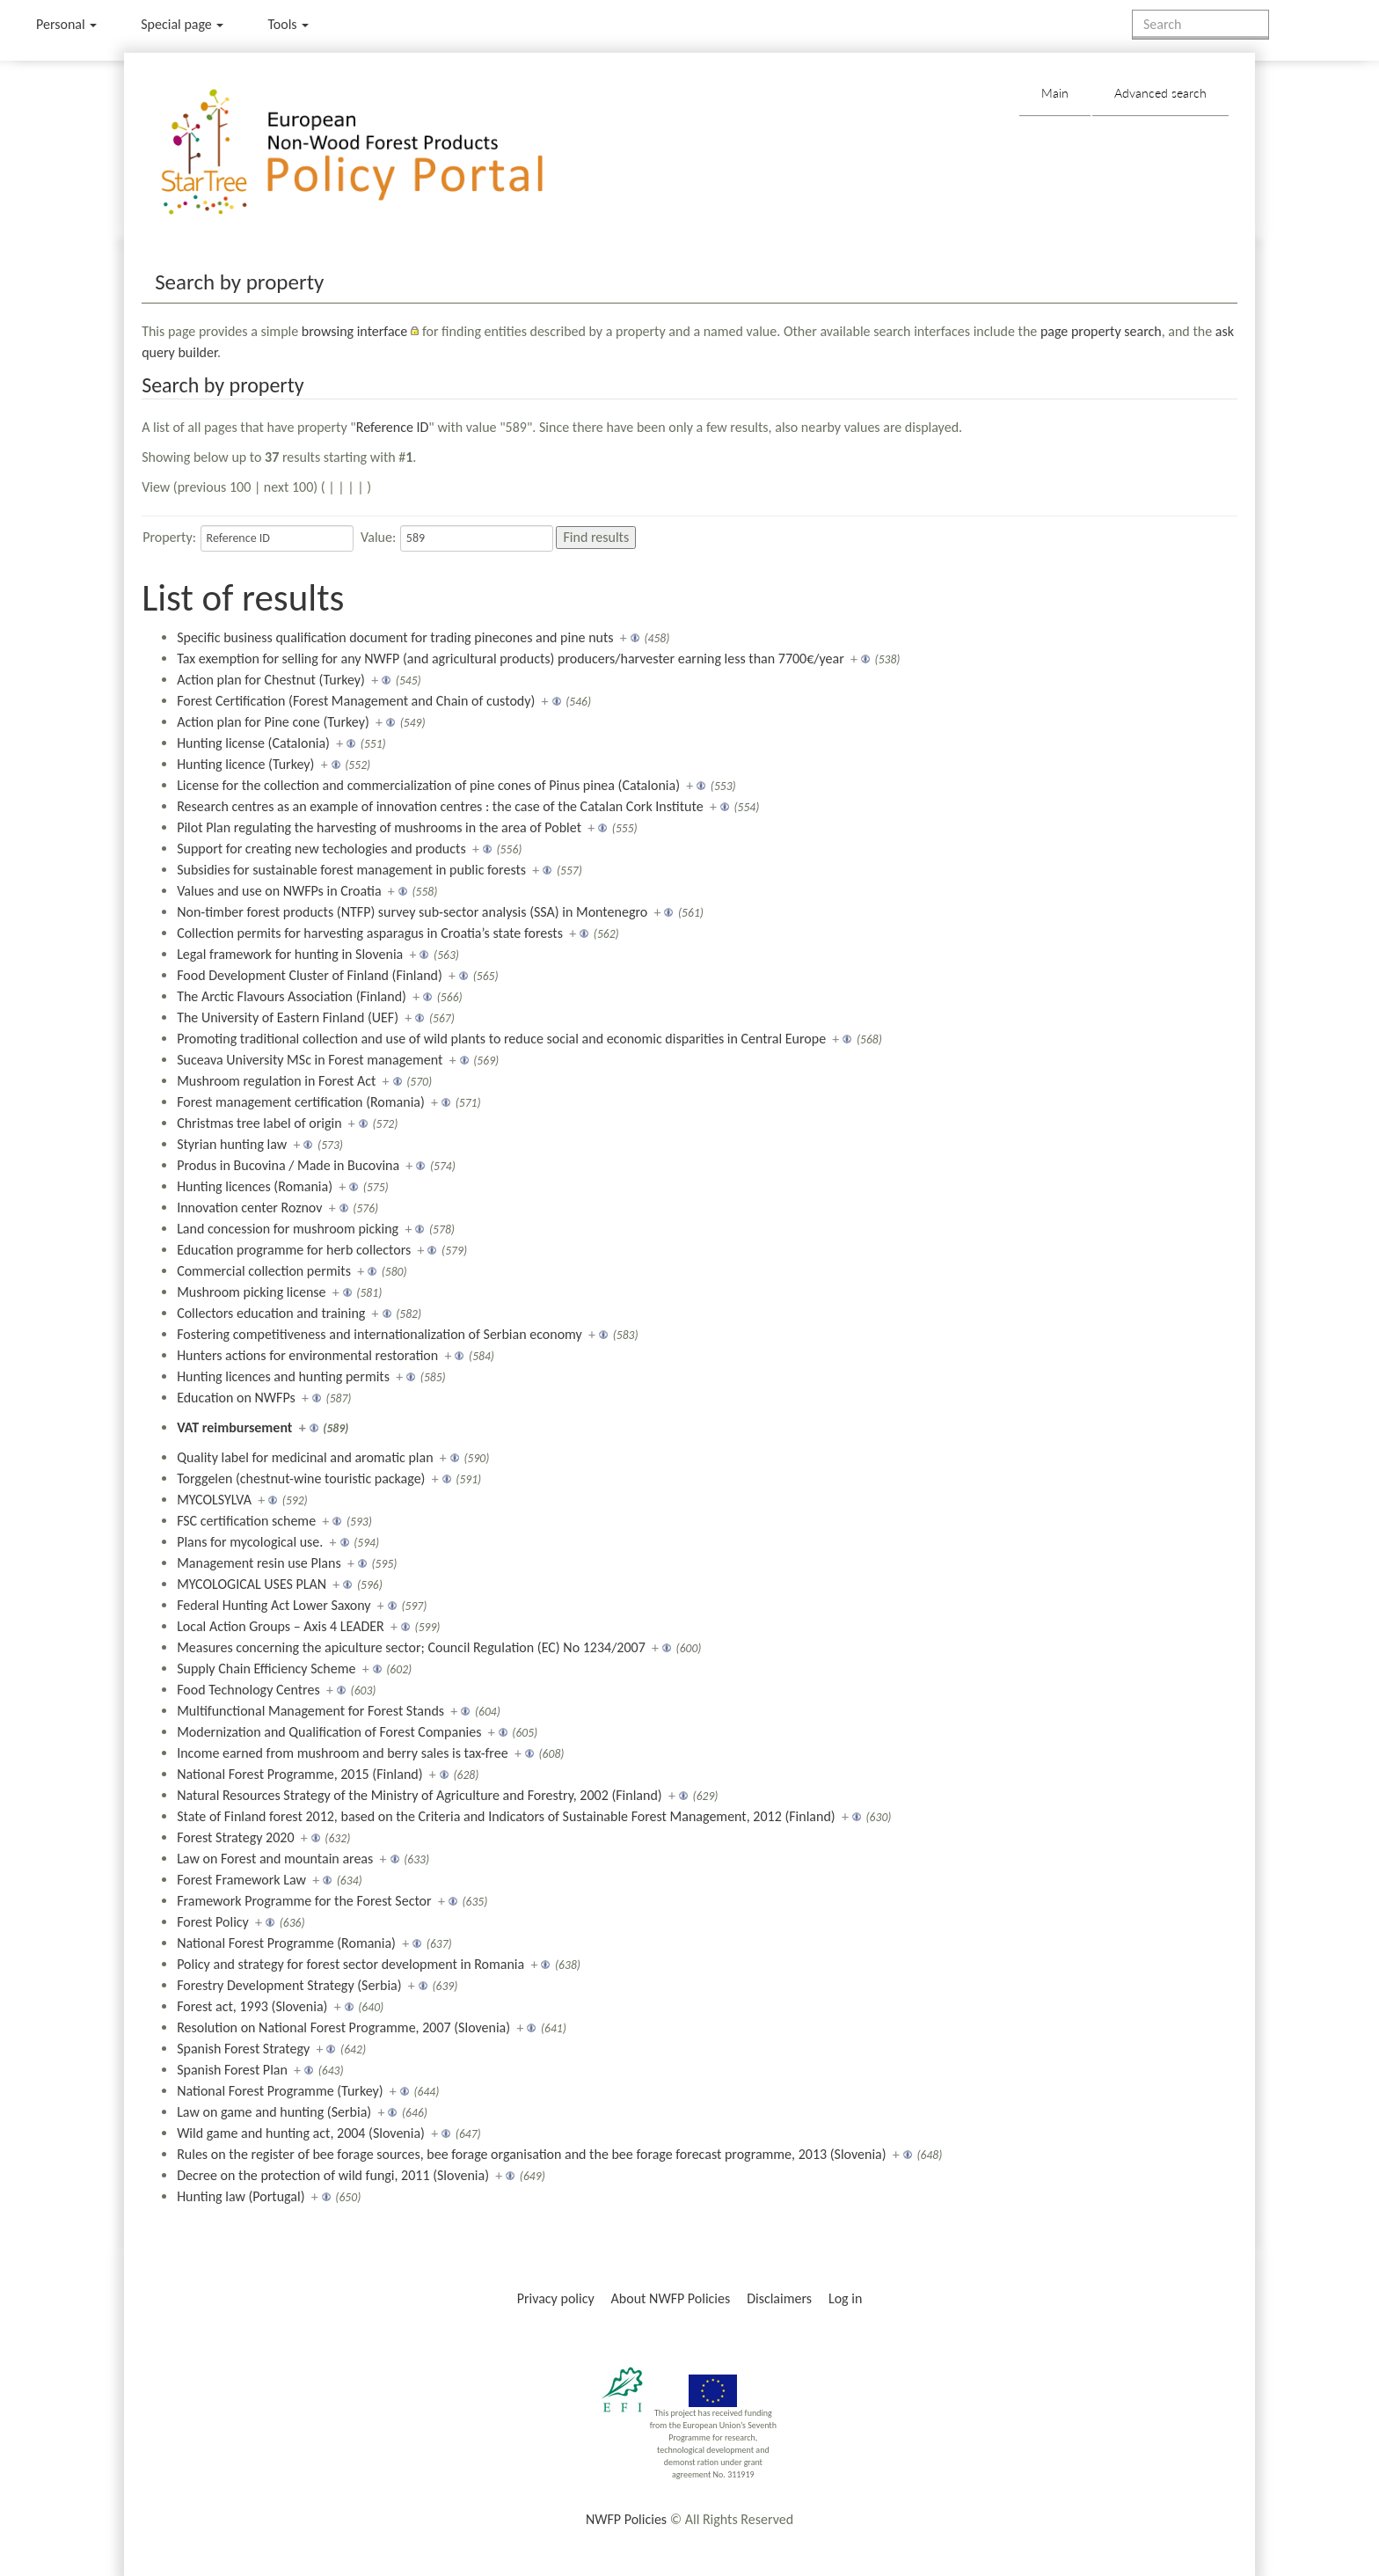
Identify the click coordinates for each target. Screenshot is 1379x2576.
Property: (169, 537)
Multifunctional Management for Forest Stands (310, 1710)
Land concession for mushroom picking (287, 1228)
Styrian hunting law (232, 1144)
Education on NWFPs (236, 1397)
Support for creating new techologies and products (321, 848)
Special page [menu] (182, 24)
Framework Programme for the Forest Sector (304, 1900)
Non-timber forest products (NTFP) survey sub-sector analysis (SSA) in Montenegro (412, 912)
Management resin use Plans (259, 1563)
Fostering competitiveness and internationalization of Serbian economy (379, 1334)
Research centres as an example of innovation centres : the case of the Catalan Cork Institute (440, 806)
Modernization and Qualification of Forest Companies (329, 1731)
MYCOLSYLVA (214, 1499)
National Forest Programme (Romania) (286, 1943)
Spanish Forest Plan (232, 2069)
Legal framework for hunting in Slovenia (290, 954)
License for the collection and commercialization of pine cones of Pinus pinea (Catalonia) (428, 785)
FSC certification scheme (246, 1520)
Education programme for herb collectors (294, 1249)
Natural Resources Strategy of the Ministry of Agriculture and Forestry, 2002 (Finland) (419, 1795)
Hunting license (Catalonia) (253, 743)
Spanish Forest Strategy (243, 2048)
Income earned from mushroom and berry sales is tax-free (342, 1753)
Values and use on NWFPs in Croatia (279, 890)
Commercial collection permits (264, 1270)
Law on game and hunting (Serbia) (274, 2112)
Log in (845, 2298)
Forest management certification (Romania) (301, 1102)
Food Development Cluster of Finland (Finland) (309, 975)
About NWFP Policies (671, 2298)
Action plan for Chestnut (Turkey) (271, 679)
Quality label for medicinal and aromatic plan (305, 1457)
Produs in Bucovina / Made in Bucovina (288, 1165)
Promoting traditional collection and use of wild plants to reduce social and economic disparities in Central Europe (501, 1038)
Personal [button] (66, 24)
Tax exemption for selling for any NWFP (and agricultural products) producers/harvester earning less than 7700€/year (510, 658)
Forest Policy (213, 1922)
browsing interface (355, 331)
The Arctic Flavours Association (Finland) (291, 996)
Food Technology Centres (248, 1689)
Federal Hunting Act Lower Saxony (273, 1605)
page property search (1101, 331)
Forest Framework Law (241, 1879)
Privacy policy (556, 2298)
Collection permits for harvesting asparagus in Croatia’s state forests (370, 933)
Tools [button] (288, 24)
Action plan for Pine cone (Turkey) (273, 722)
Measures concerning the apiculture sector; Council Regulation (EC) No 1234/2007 (411, 1647)
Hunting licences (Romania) (254, 1186)
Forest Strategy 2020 (235, 1837)
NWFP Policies (626, 2519)
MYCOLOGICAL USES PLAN (251, 1584)
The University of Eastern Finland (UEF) (287, 1017)
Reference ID (392, 427)
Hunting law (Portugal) (240, 2196)
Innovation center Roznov (249, 1207)
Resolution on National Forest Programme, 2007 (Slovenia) (343, 2027)
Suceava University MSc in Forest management (309, 1059)
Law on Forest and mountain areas (275, 1858)
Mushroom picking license (251, 1292)
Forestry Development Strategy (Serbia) (289, 1985)
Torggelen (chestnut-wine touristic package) (301, 1478)
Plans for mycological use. (250, 1541)
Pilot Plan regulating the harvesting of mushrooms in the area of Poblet (379, 827)
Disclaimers (779, 2298)
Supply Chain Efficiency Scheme (266, 1668)
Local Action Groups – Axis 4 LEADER (280, 1626)
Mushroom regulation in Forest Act (276, 1080)
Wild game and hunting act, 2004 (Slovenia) (301, 2133)
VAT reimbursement (234, 1427)
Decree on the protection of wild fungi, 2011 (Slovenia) (333, 2175)
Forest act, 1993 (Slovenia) (252, 2006)
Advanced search (1160, 92)
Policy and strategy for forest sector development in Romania (350, 1964)
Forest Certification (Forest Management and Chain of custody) (356, 700)
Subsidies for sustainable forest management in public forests (351, 869)
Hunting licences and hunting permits (283, 1376)
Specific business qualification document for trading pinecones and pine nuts (395, 637)
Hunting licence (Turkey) (245, 764)
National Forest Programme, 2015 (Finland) (299, 1774)
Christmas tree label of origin (259, 1123)
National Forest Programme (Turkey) (280, 2090)
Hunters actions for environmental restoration (307, 1355)
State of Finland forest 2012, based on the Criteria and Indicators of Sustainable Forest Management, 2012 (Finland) (506, 1816)
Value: (378, 537)
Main (1055, 92)
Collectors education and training (271, 1313)
